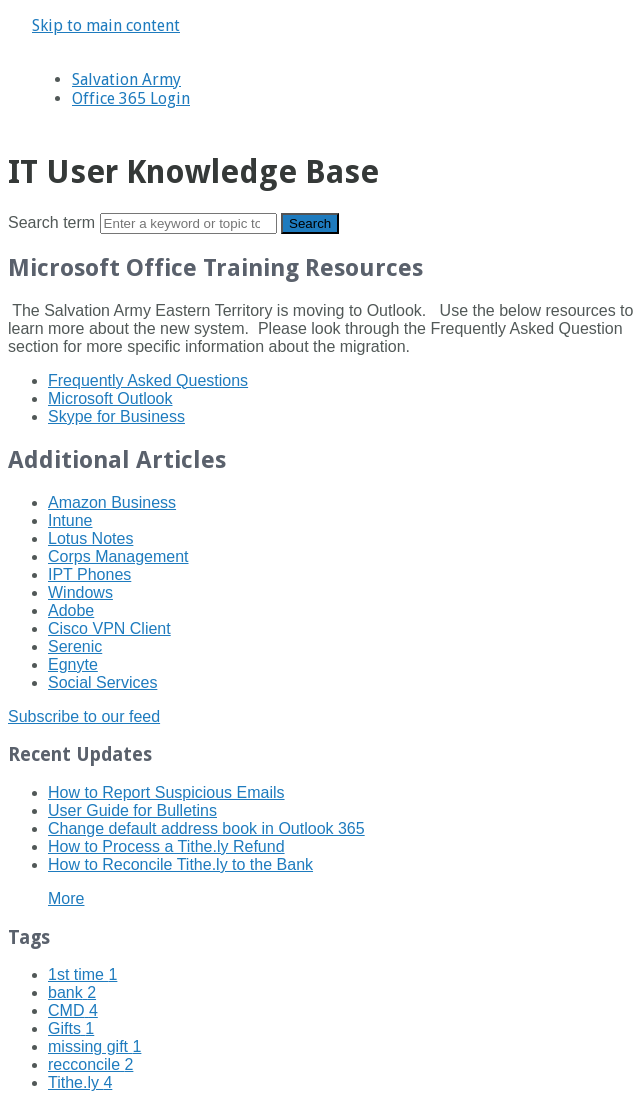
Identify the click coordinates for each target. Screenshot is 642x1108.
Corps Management (118, 556)
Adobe (71, 610)
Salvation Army (126, 79)
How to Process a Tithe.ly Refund (166, 846)
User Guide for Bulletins (132, 810)
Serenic (75, 646)
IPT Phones (89, 574)
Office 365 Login (131, 98)
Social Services (102, 682)
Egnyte (73, 664)
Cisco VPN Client (109, 628)
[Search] (188, 223)
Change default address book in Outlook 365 (206, 828)
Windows (80, 592)
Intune (70, 520)
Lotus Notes (90, 538)
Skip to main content (106, 25)
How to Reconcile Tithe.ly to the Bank (180, 864)
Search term (51, 222)
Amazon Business (112, 502)
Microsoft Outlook (110, 398)
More (66, 898)
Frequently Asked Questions (148, 380)
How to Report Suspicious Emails (166, 792)
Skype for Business (116, 416)
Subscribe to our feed (84, 716)
